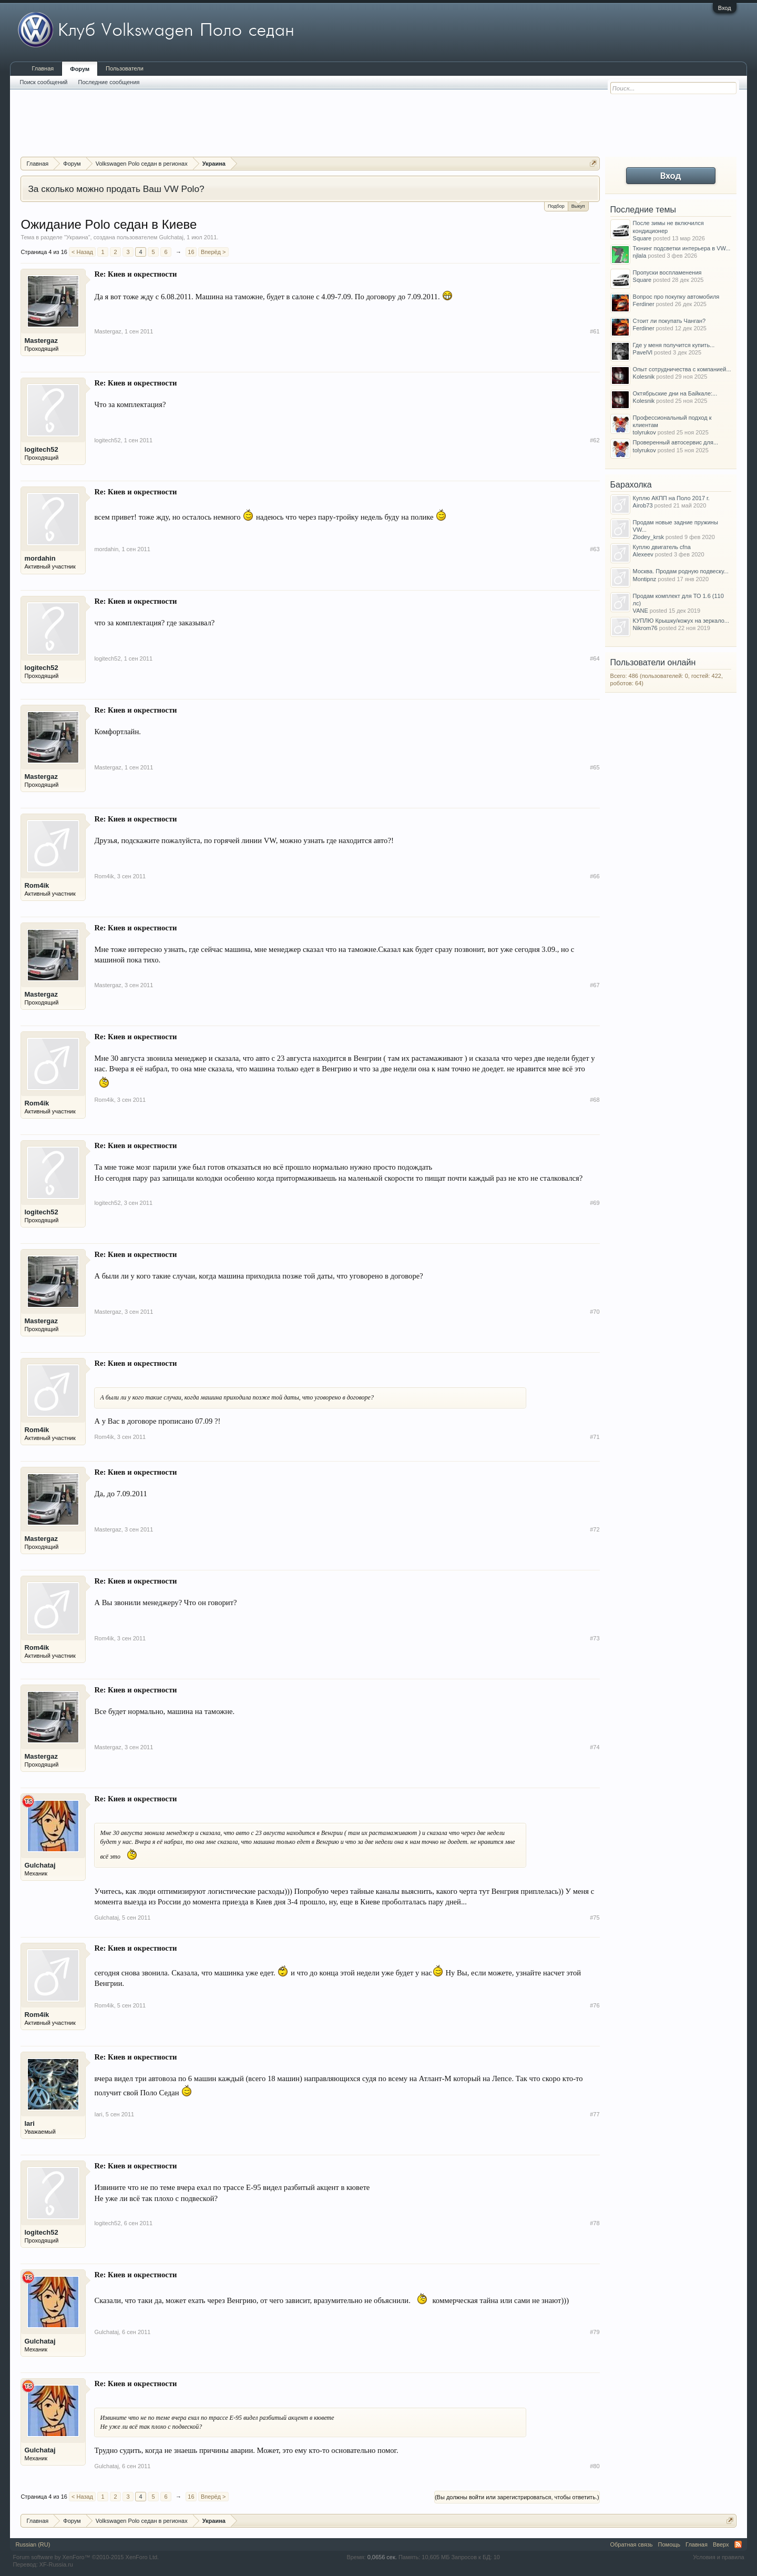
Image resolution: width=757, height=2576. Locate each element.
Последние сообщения (109, 82)
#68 (594, 1100)
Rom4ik (36, 885)
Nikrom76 (645, 628)
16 (191, 252)
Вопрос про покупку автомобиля (676, 296)
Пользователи (125, 68)
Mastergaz (41, 340)
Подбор (556, 206)
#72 (594, 1529)
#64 (594, 658)
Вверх (721, 2544)
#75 (594, 1917)
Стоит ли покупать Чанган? (669, 321)
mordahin (39, 558)
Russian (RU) (32, 2544)
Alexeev (643, 554)
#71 (594, 1437)
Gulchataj (171, 237)
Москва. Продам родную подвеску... (681, 571)
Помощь (669, 2544)
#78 (594, 2223)
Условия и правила (718, 2557)
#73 (594, 1638)
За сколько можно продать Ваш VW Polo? (116, 189)
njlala (640, 255)
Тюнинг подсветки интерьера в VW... (682, 248)
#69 (594, 1203)
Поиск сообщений (43, 82)
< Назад (82, 252)
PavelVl (642, 352)
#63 (594, 549)
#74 (594, 1747)
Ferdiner (643, 304)
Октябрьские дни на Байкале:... (675, 393)
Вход (724, 8)
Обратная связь (631, 2544)
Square (642, 238)
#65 (594, 767)
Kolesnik (644, 376)
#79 (594, 2332)
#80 (594, 2466)
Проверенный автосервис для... (675, 442)
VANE (640, 610)
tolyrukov (644, 432)
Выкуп (578, 205)
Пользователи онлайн (653, 662)
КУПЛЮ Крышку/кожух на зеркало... (681, 620)
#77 (594, 2114)
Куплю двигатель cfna (662, 547)
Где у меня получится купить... (674, 345)
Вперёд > (213, 252)
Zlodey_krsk (648, 537)
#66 (594, 876)
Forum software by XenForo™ (86, 2557)
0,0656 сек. (382, 2557)
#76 (594, 2005)
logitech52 (41, 449)
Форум (79, 69)
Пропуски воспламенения (667, 272)
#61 (594, 331)
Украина (77, 237)
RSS (738, 2544)
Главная (43, 68)
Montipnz (645, 579)
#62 (594, 440)
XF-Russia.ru (56, 2564)
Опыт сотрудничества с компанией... (682, 369)
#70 (594, 1312)
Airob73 (643, 505)
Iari (29, 2123)
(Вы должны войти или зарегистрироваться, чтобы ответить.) (517, 2497)
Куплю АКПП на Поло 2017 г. (671, 498)
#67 (594, 985)
